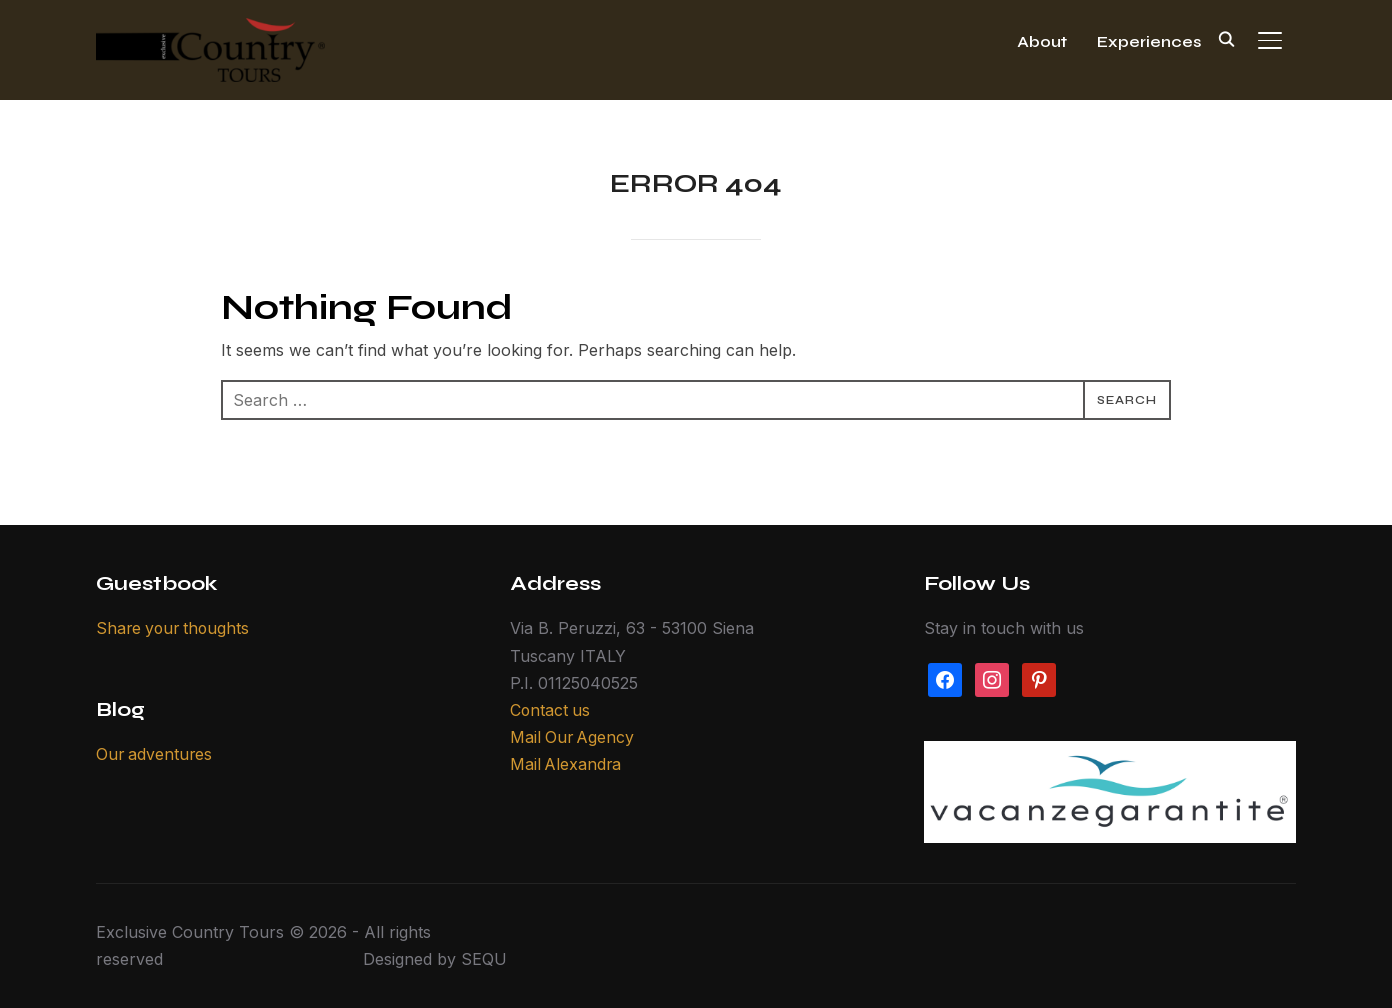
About (1042, 41)
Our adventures (155, 754)
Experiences (1149, 41)
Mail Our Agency (574, 737)
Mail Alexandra (567, 764)
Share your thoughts (175, 628)
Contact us (551, 710)
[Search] (1226, 38)
